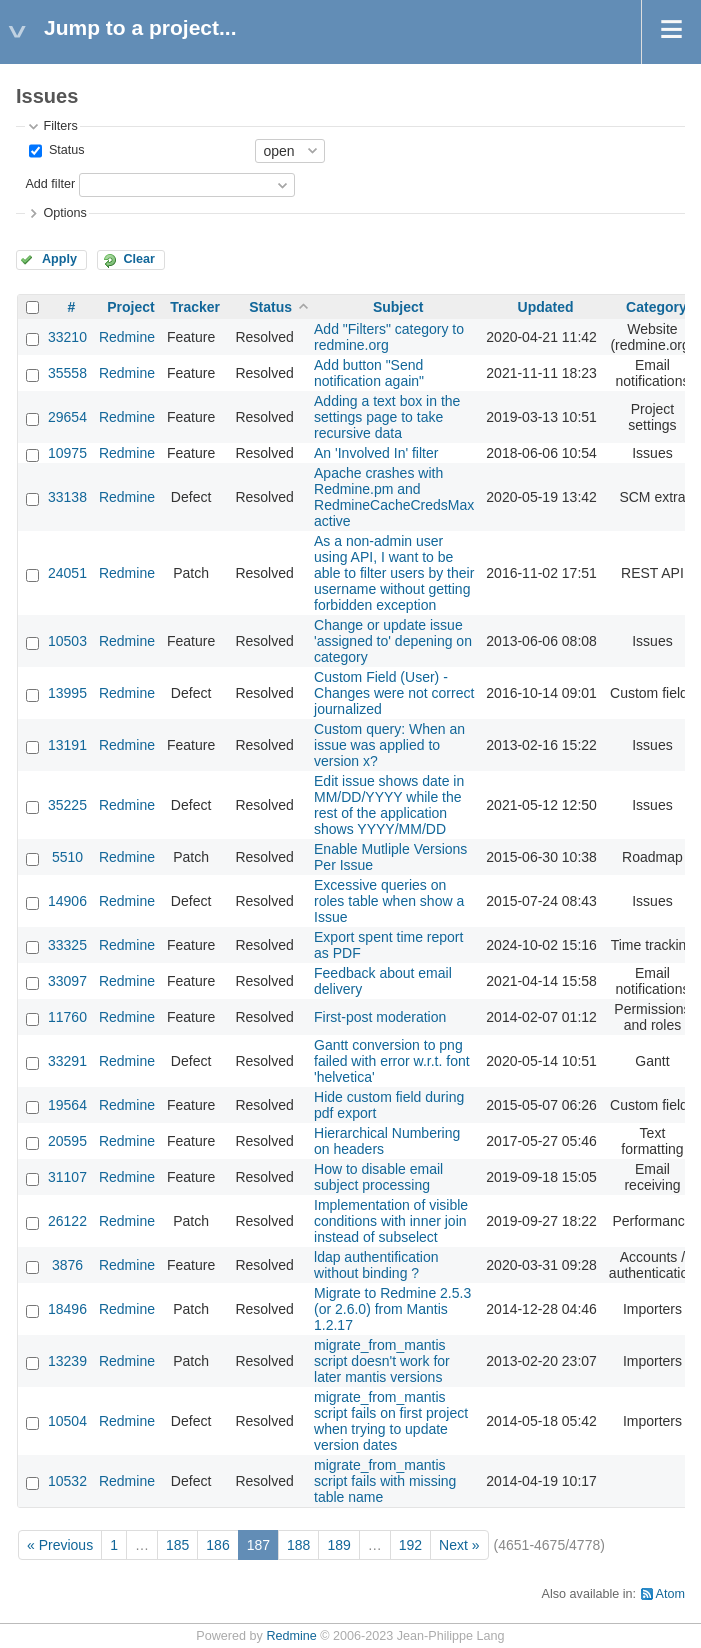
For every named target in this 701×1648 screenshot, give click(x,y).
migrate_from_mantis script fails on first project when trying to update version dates (391, 1421)
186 (217, 1545)
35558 (67, 373)
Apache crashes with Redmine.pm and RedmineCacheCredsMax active (394, 497)
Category (656, 307)
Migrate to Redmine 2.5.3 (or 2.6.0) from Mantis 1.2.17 (392, 1309)
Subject (398, 307)
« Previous (60, 1545)
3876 (67, 1265)
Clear (139, 259)
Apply (59, 259)
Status (64, 150)
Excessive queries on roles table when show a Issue (389, 901)
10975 (67, 453)
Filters (60, 126)
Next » (459, 1545)
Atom (670, 1594)
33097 (67, 981)
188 (298, 1545)
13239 (67, 1361)
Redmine (127, 337)
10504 (67, 1421)
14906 (67, 901)
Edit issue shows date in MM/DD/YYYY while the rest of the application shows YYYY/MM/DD (389, 805)
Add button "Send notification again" (369, 373)
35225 (67, 805)
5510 (67, 857)
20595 (67, 1141)
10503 (67, 641)
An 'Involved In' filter (376, 453)
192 (410, 1545)
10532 (67, 1481)
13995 (67, 693)
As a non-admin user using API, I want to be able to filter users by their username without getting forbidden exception (394, 573)
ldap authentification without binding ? (376, 1265)
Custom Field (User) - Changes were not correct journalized (394, 693)
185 (177, 1545)
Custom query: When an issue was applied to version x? (389, 745)
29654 (67, 417)
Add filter (50, 184)
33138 (67, 497)
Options (64, 213)
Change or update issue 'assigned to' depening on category (393, 641)
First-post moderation (380, 1017)
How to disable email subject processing (378, 1177)
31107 (67, 1177)
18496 (67, 1309)
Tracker (195, 307)
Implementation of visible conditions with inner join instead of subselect (391, 1221)
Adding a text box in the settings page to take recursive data (387, 417)
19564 (67, 1105)
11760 (67, 1017)
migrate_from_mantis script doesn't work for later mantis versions (382, 1361)
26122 (67, 1221)
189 (338, 1545)
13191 (67, 745)
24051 (67, 573)
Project (130, 307)
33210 (67, 337)
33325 (67, 945)
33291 (67, 1061)
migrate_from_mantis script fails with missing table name (385, 1481)
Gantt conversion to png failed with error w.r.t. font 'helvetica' (392, 1061)
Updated (546, 307)
